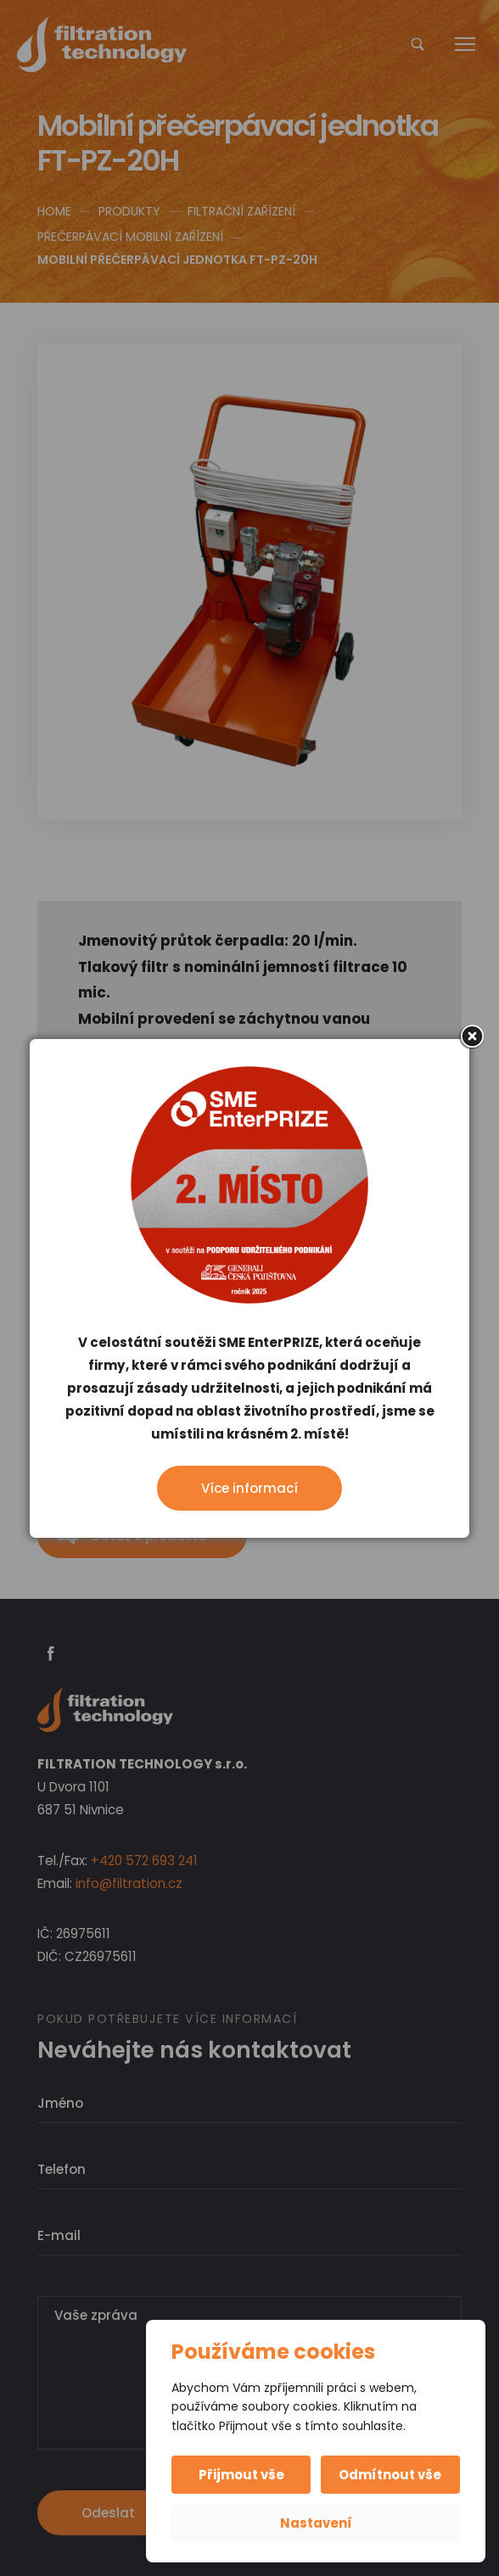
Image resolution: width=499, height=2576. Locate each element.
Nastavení (316, 2523)
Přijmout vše (242, 2475)
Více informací (249, 1488)
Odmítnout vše (390, 2475)
